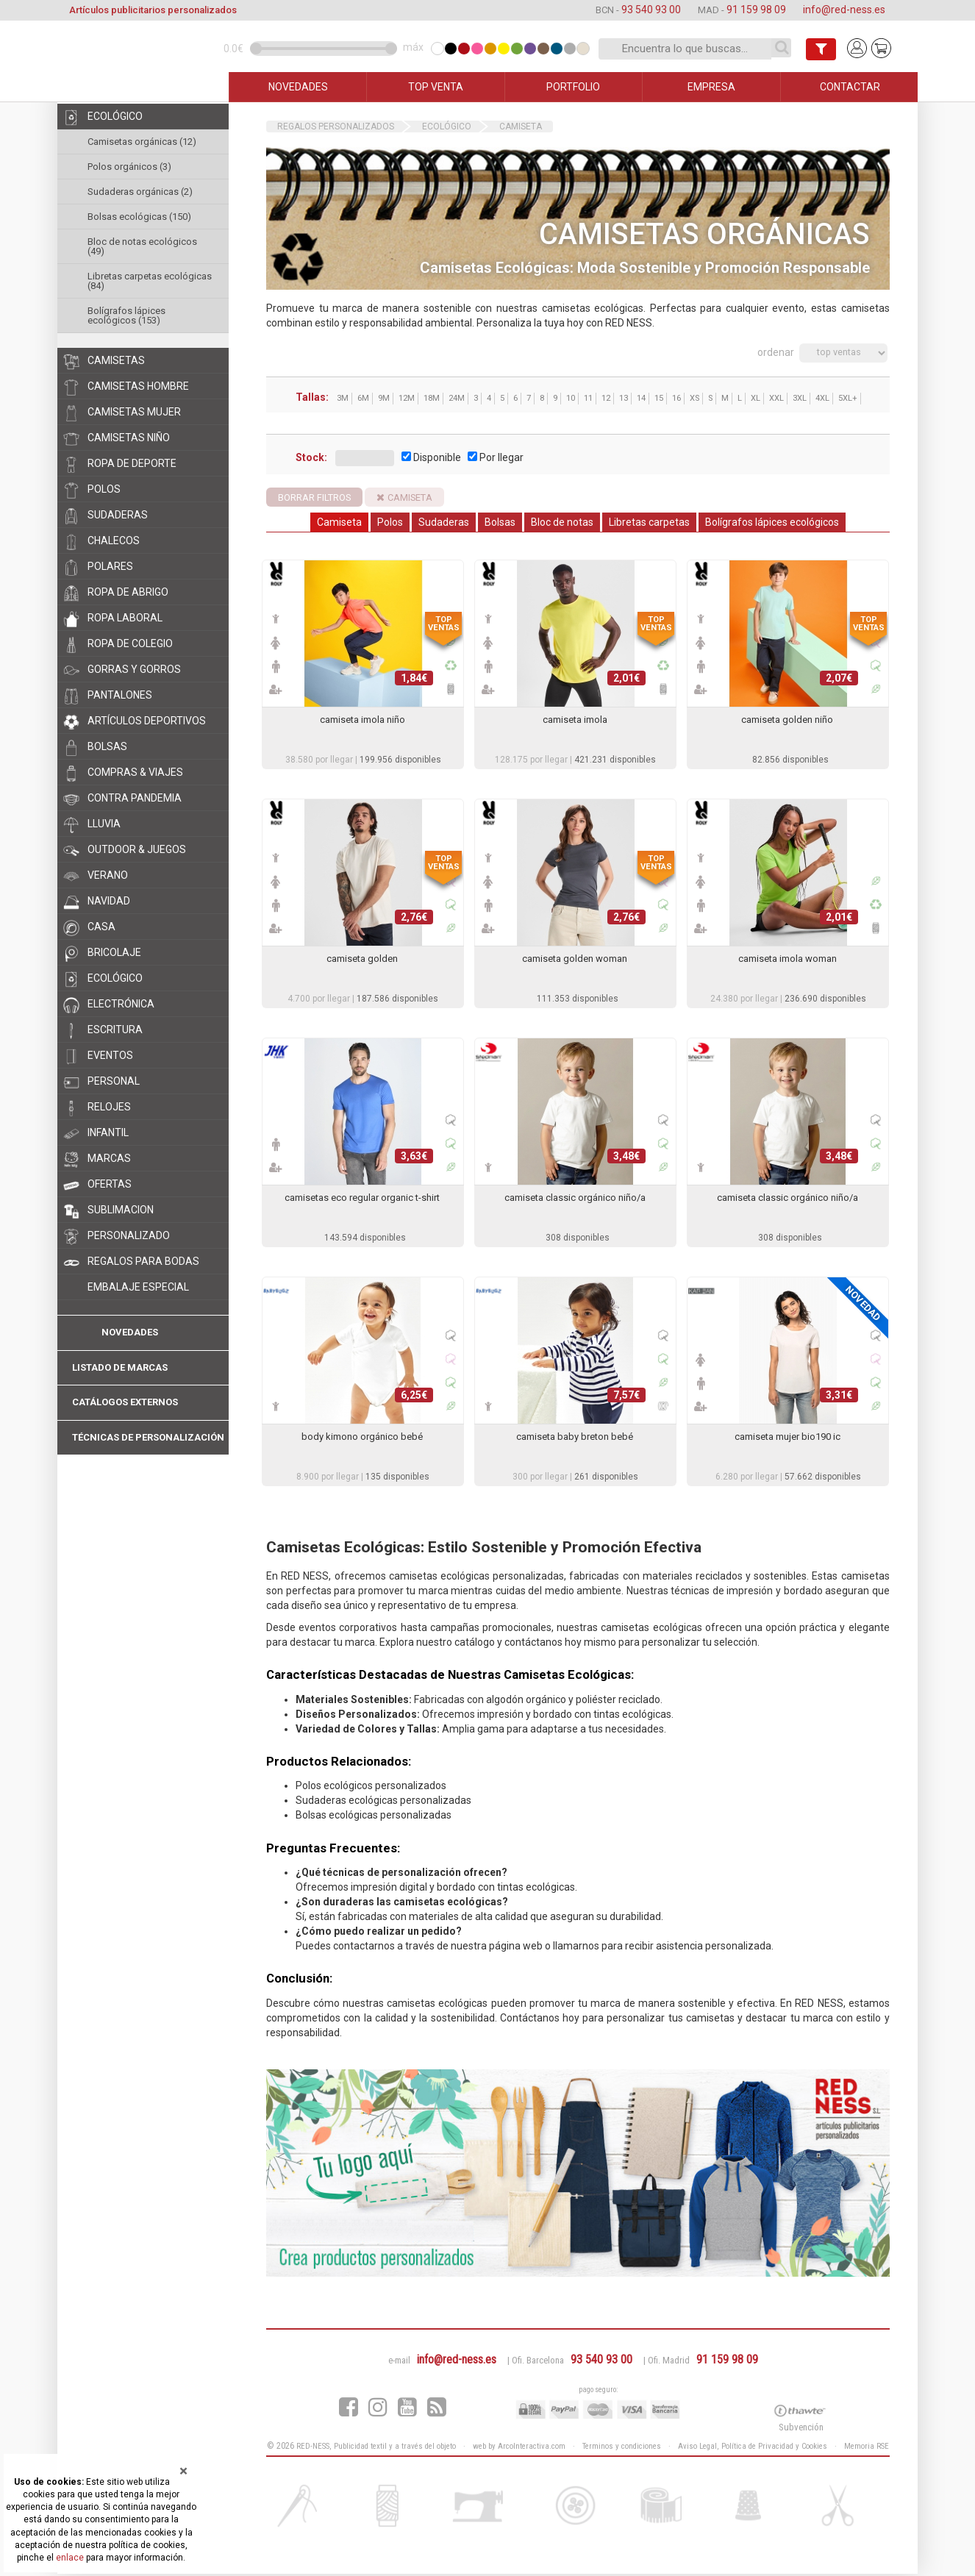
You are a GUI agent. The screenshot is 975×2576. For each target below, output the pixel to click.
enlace (70, 2557)
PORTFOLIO (573, 87)
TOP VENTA (435, 87)
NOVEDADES (298, 87)
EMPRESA (711, 87)
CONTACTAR (850, 87)
